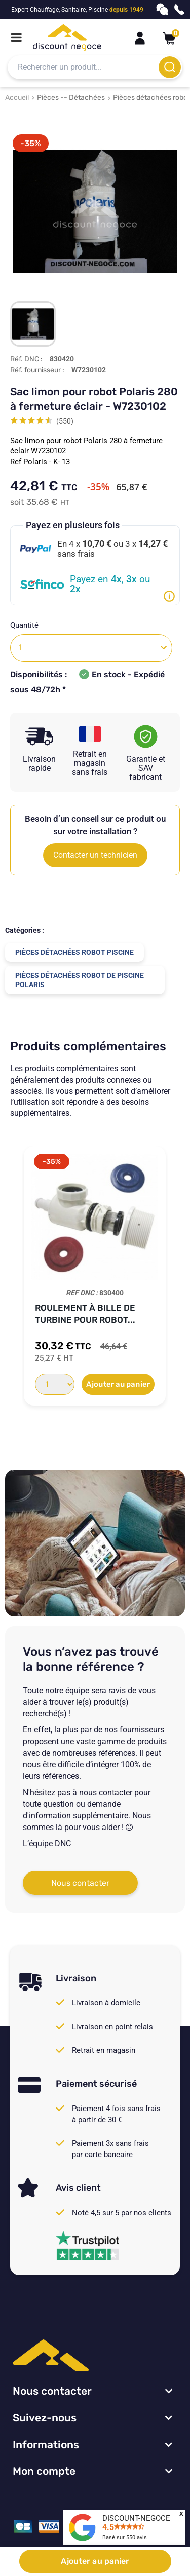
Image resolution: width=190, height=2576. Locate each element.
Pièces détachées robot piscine (74, 952)
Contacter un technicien (95, 855)
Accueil (17, 97)
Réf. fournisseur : (37, 370)
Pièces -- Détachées (71, 97)
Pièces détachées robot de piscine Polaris (79, 980)
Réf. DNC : (26, 359)
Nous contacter (80, 1883)
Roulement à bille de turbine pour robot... (85, 1314)
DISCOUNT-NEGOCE (136, 2518)
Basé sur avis (124, 2537)
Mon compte (44, 2471)
